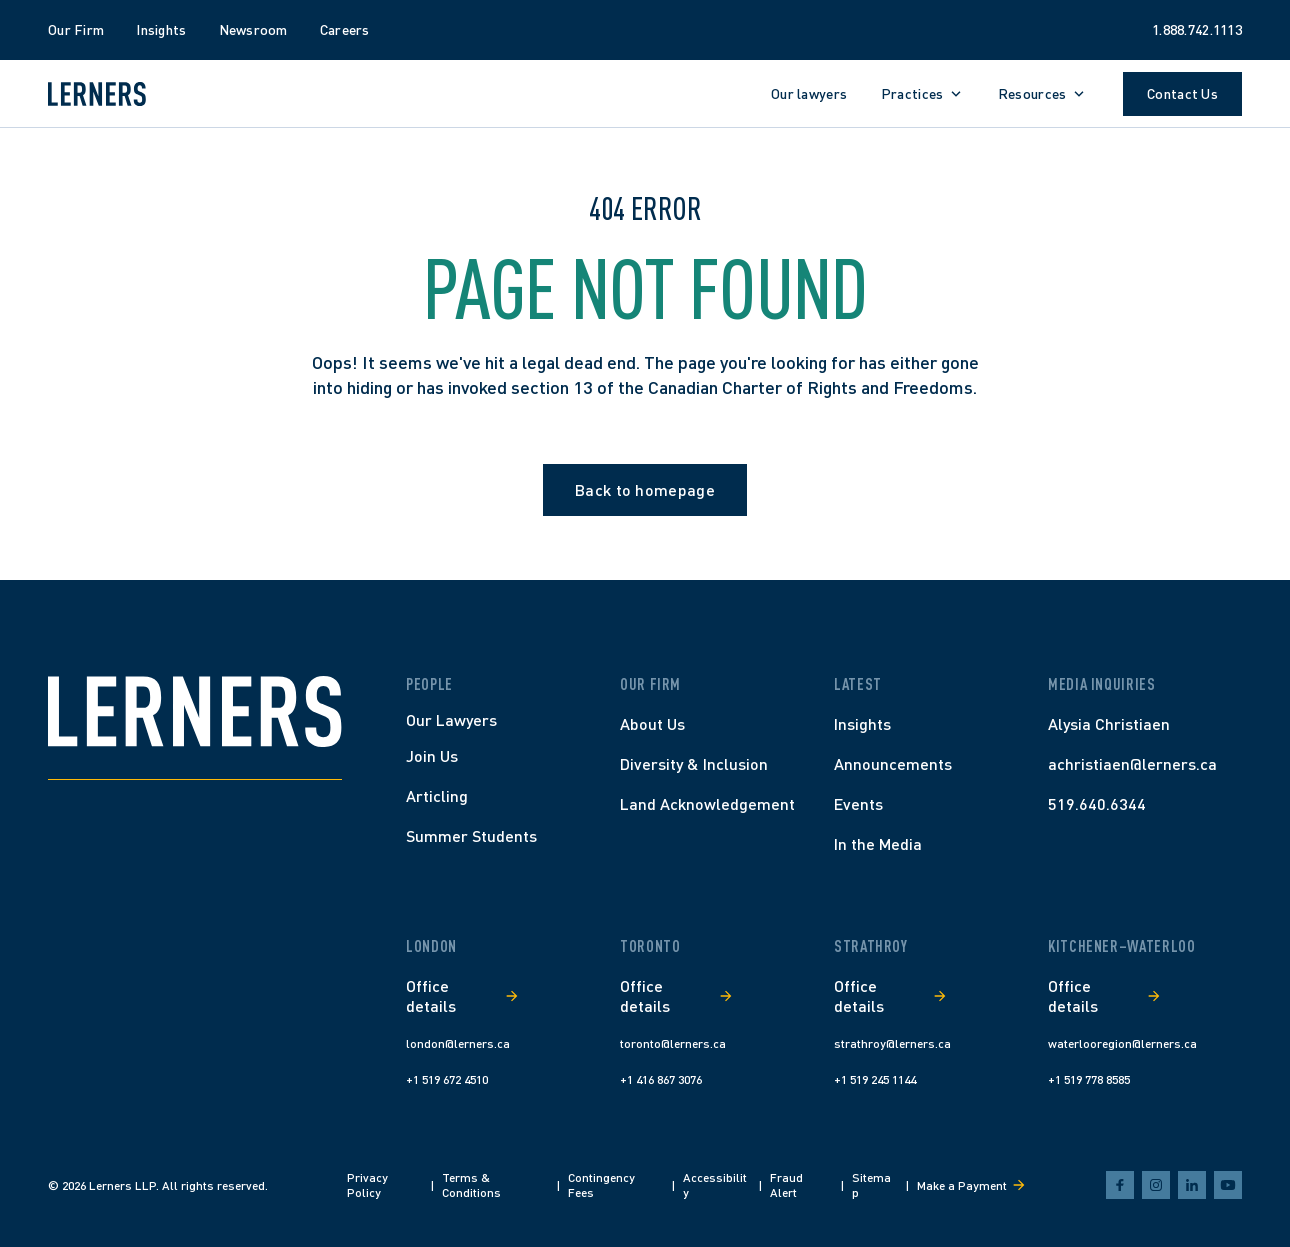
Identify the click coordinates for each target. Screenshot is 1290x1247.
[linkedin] (1192, 1185)
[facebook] (1120, 1185)
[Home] (195, 711)
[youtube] (1228, 1185)
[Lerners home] (97, 94)
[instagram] (1156, 1185)
